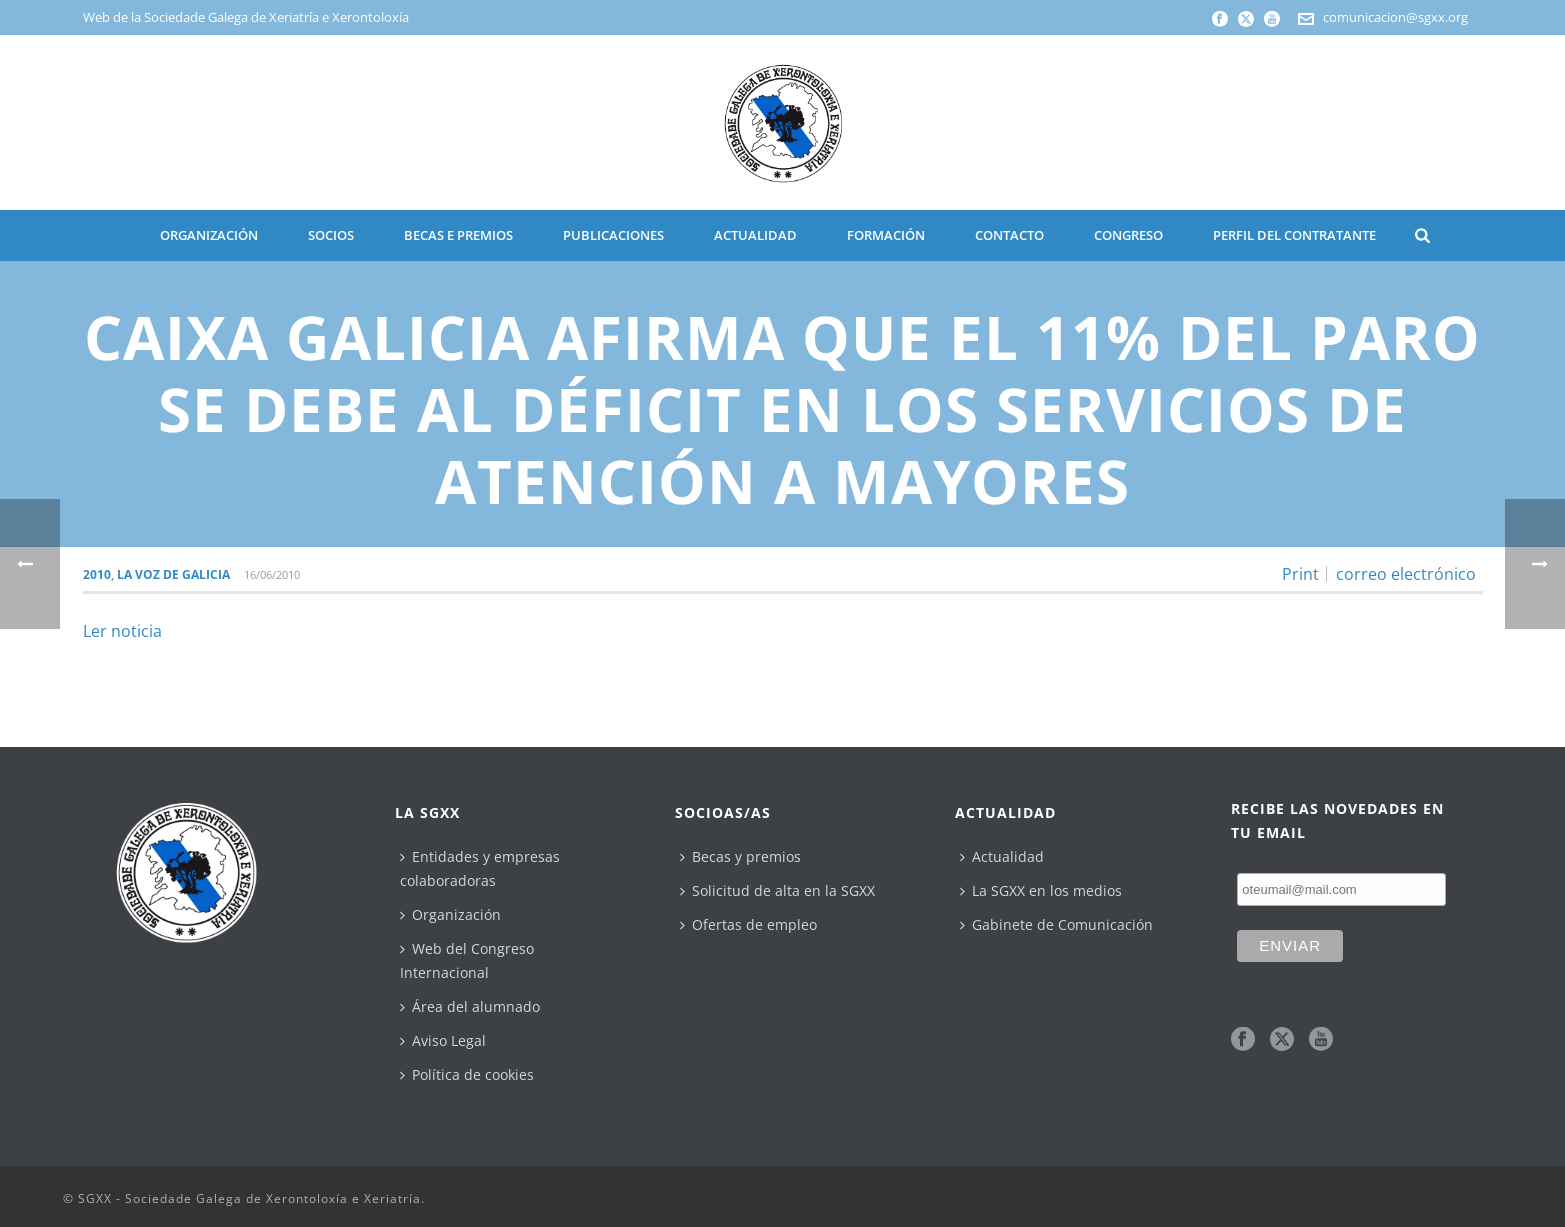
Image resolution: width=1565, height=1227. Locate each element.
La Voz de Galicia (173, 574)
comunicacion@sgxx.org (1395, 17)
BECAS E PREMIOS (458, 235)
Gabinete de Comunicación (1056, 924)
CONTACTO (1009, 235)
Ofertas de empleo (748, 924)
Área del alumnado (470, 1006)
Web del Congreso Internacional (467, 960)
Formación (886, 235)
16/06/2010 (272, 574)
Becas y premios (740, 856)
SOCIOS (331, 235)
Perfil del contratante (1294, 235)
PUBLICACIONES (613, 235)
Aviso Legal (443, 1040)
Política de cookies (467, 1074)
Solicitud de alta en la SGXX (777, 890)
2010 (97, 574)
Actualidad (1002, 856)
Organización (450, 914)
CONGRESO (1128, 235)
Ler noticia (122, 631)
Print (1300, 574)
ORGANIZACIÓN (209, 235)
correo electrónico (1406, 574)
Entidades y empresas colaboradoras (480, 868)
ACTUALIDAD (755, 235)
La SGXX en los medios (1041, 890)
